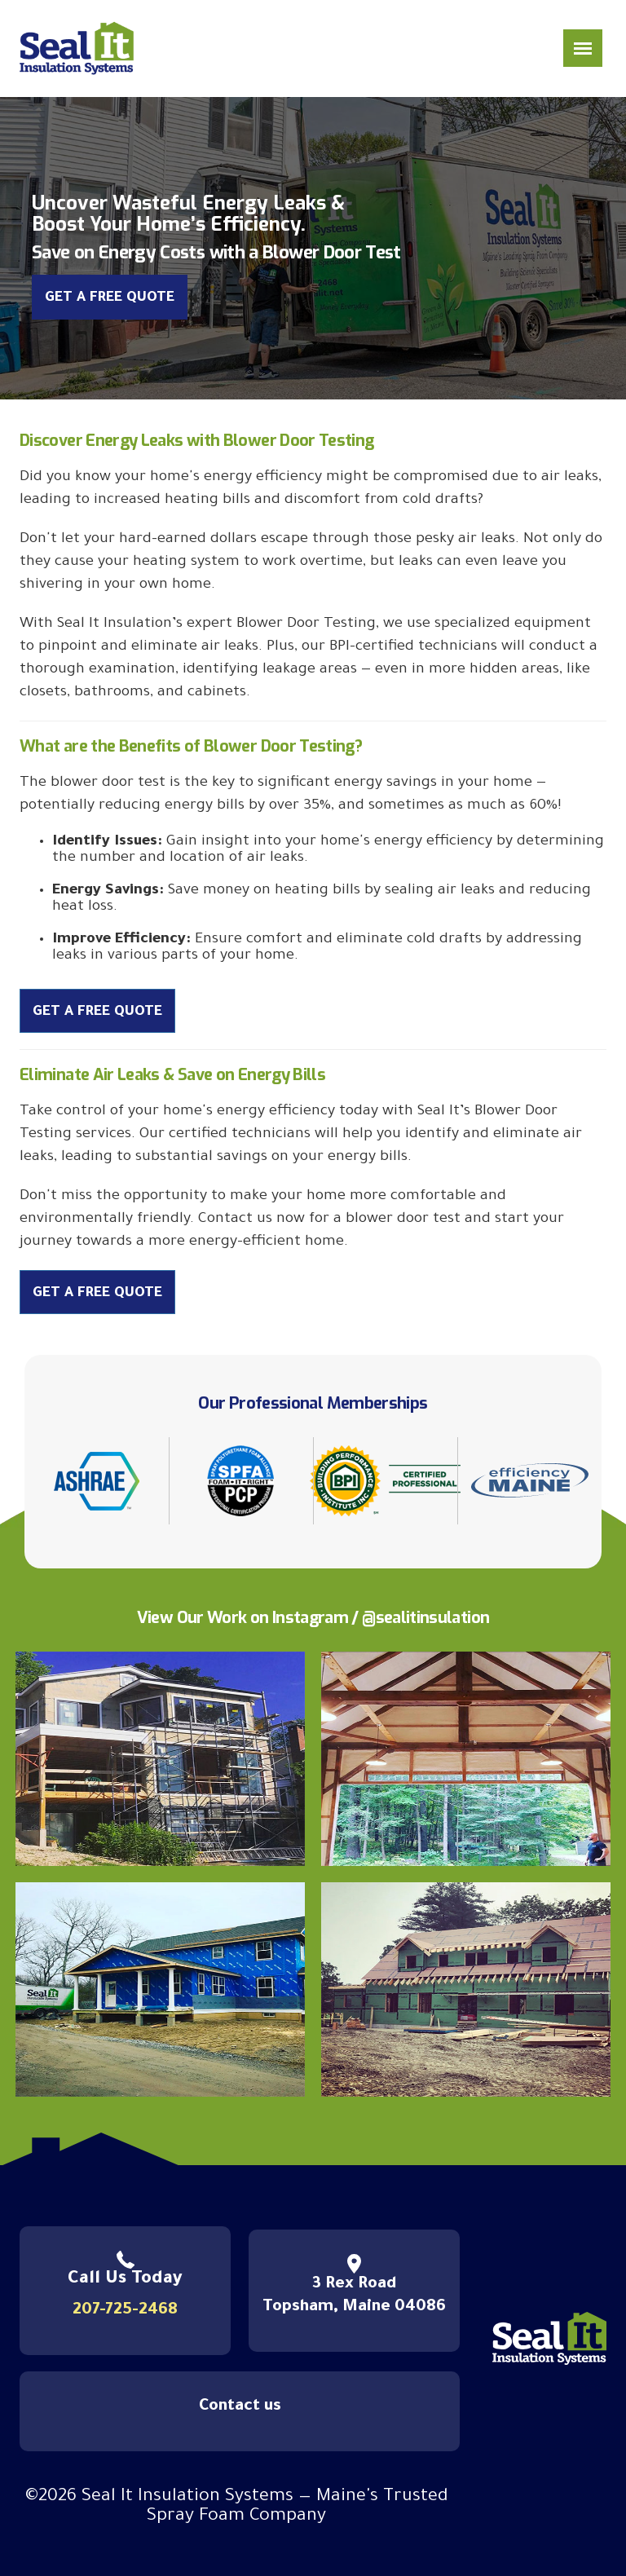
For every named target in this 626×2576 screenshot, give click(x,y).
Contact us (240, 2407)
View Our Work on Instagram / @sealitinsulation (313, 1618)
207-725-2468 (125, 2311)
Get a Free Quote (109, 299)
